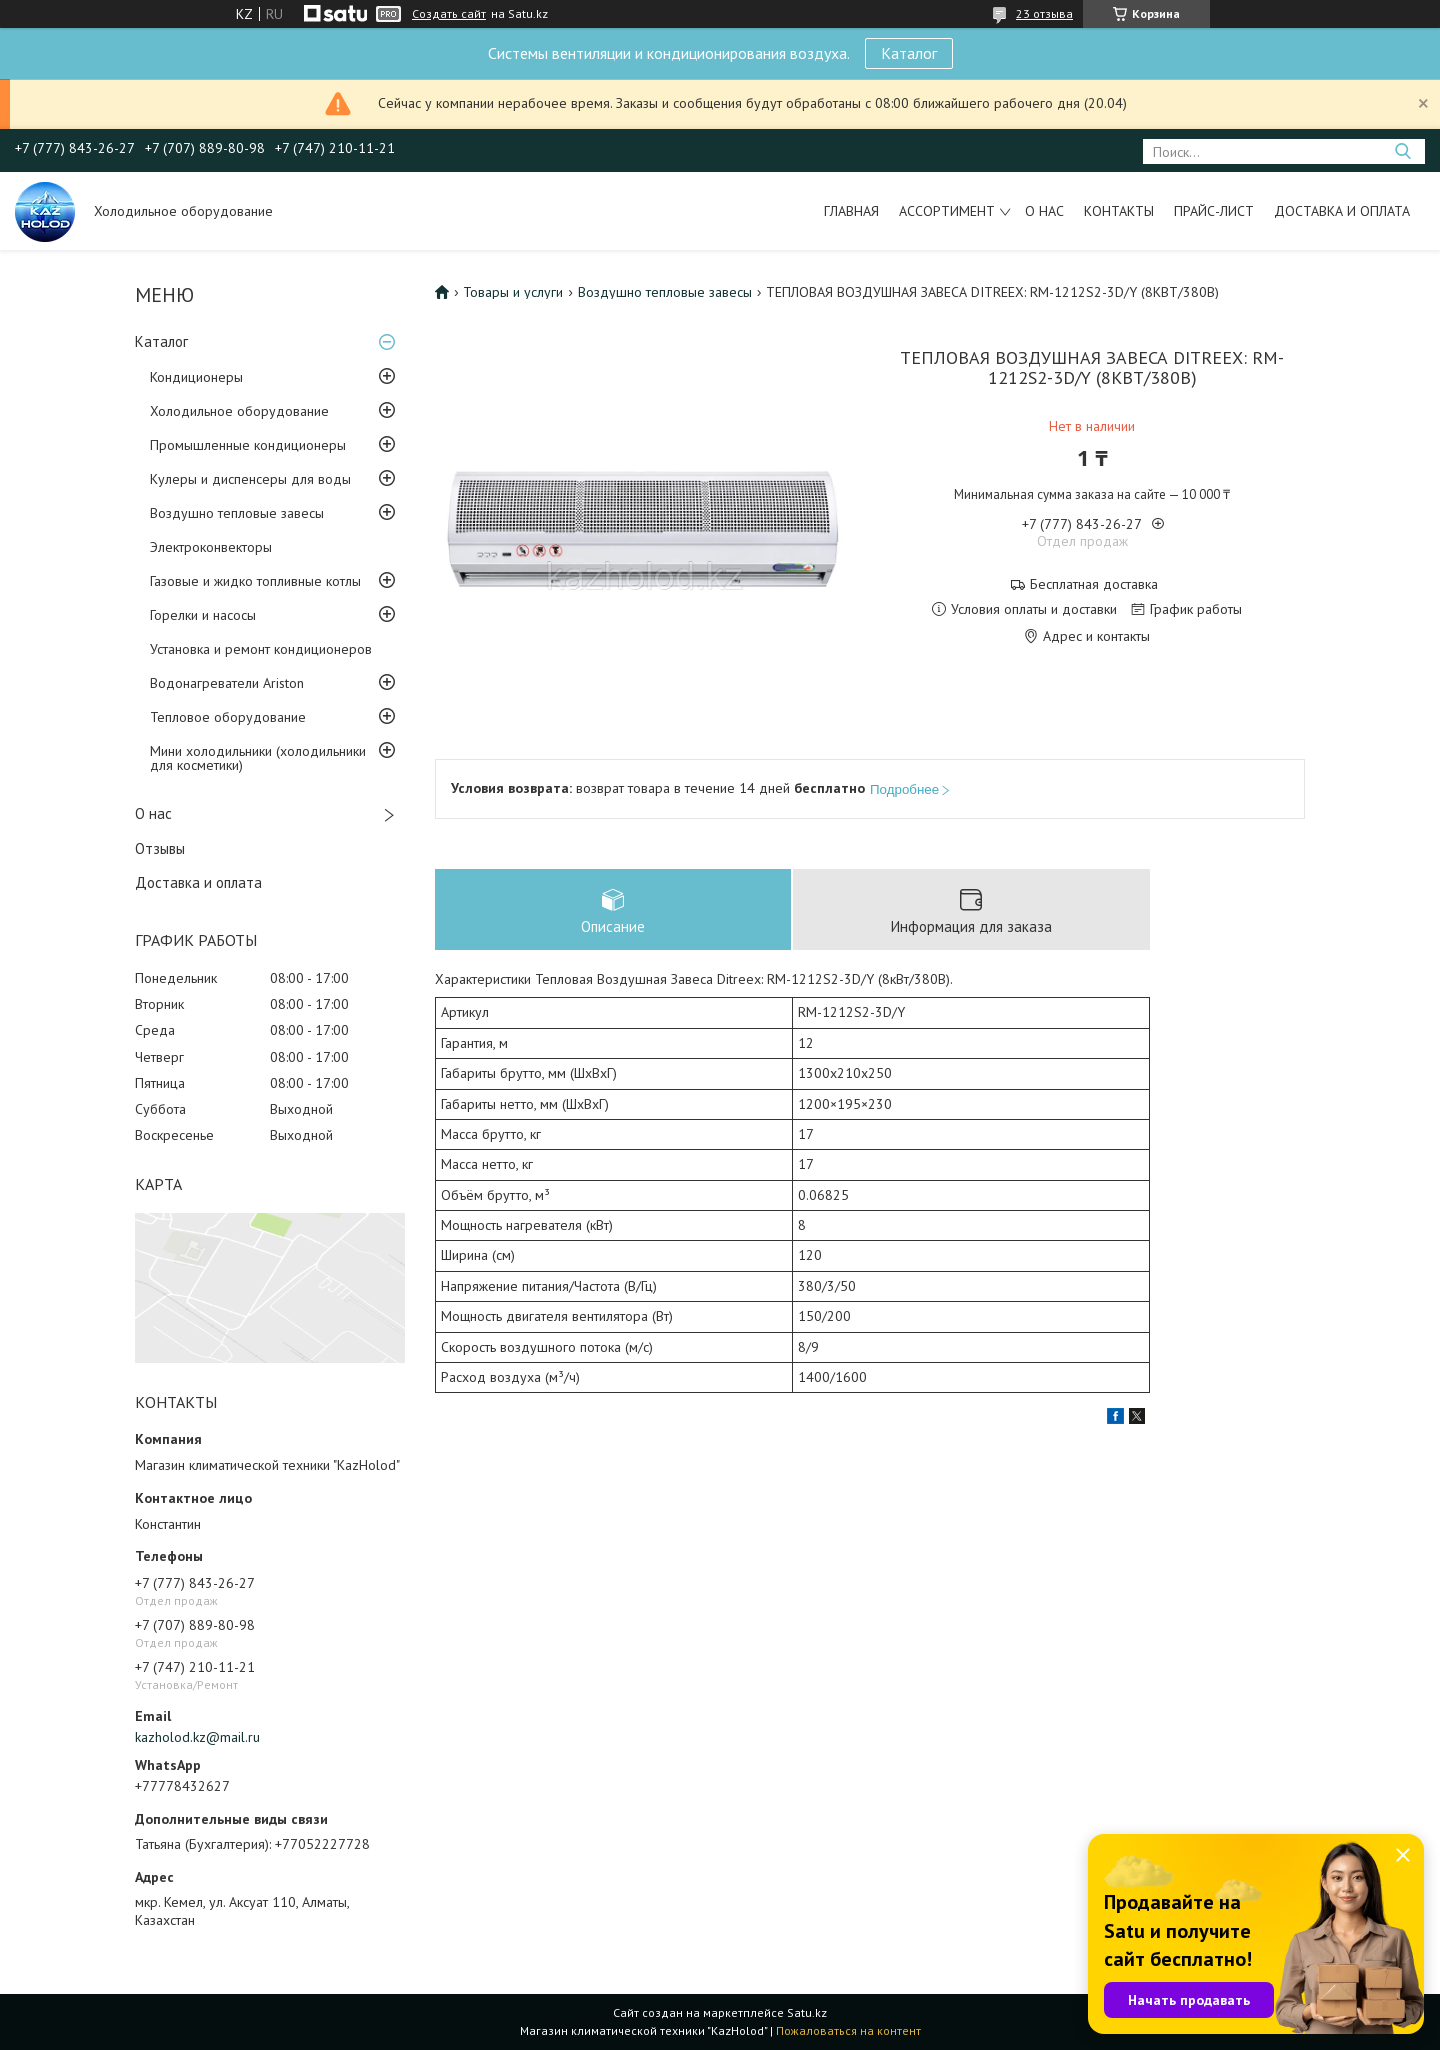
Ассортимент (947, 211)
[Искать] (1402, 151)
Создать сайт (449, 14)
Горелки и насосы (203, 615)
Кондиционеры (196, 377)
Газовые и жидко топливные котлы (255, 581)
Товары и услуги (513, 292)
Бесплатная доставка (1094, 584)
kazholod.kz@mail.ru (197, 1737)
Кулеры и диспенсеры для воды (250, 479)
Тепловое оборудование (228, 717)
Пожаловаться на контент (848, 2030)
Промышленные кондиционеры (248, 445)
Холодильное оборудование (239, 411)
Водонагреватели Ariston (227, 683)
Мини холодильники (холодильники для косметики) (258, 758)
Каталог (909, 53)
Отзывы (160, 848)
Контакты (1119, 211)
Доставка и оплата (1342, 211)
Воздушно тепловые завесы (237, 513)
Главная (851, 211)
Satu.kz (807, 2012)
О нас (1044, 211)
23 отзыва (1044, 13)
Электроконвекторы (211, 547)
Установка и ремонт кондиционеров (261, 649)
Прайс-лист (1214, 211)
